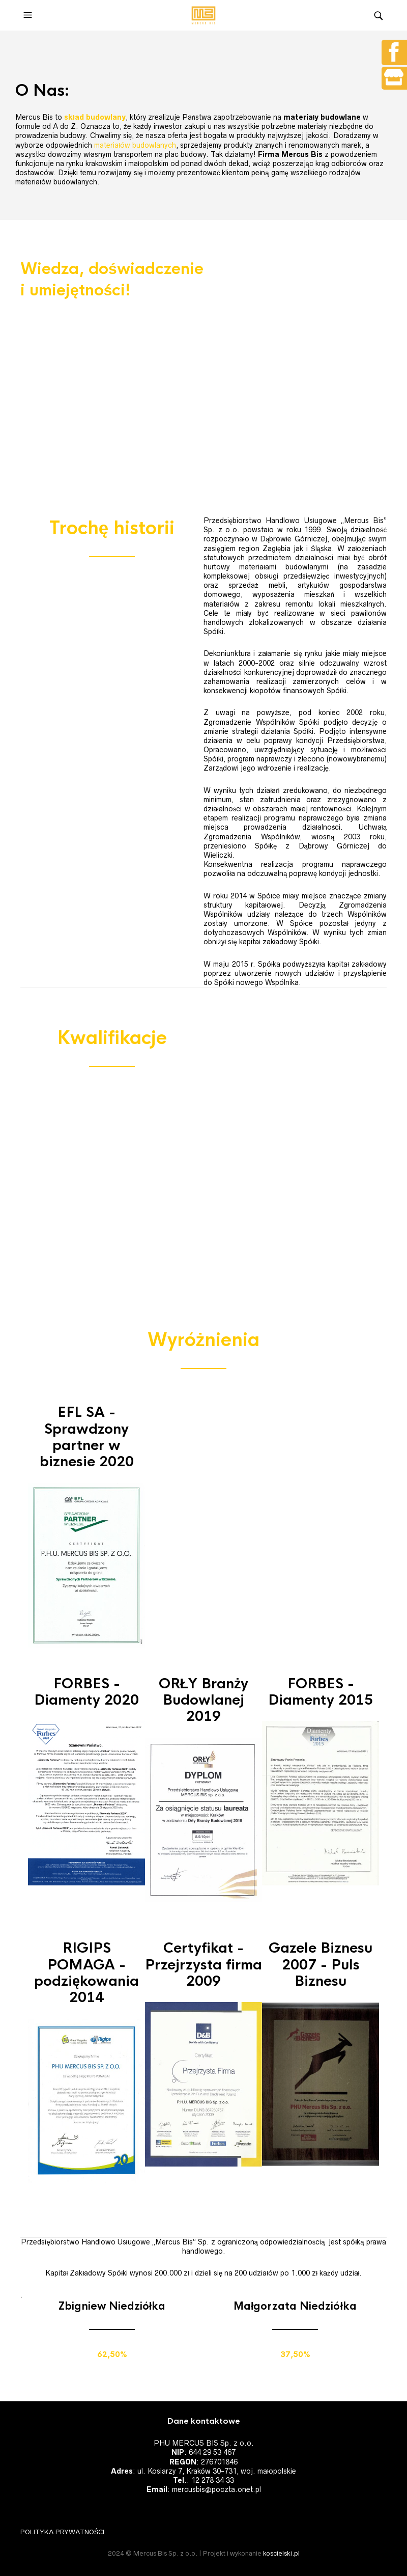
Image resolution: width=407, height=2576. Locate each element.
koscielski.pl (281, 2553)
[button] (29, 15)
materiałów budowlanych (135, 145)
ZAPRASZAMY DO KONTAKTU (81, 432)
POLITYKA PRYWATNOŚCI (62, 2532)
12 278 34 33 (212, 2480)
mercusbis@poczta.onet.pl (216, 2489)
